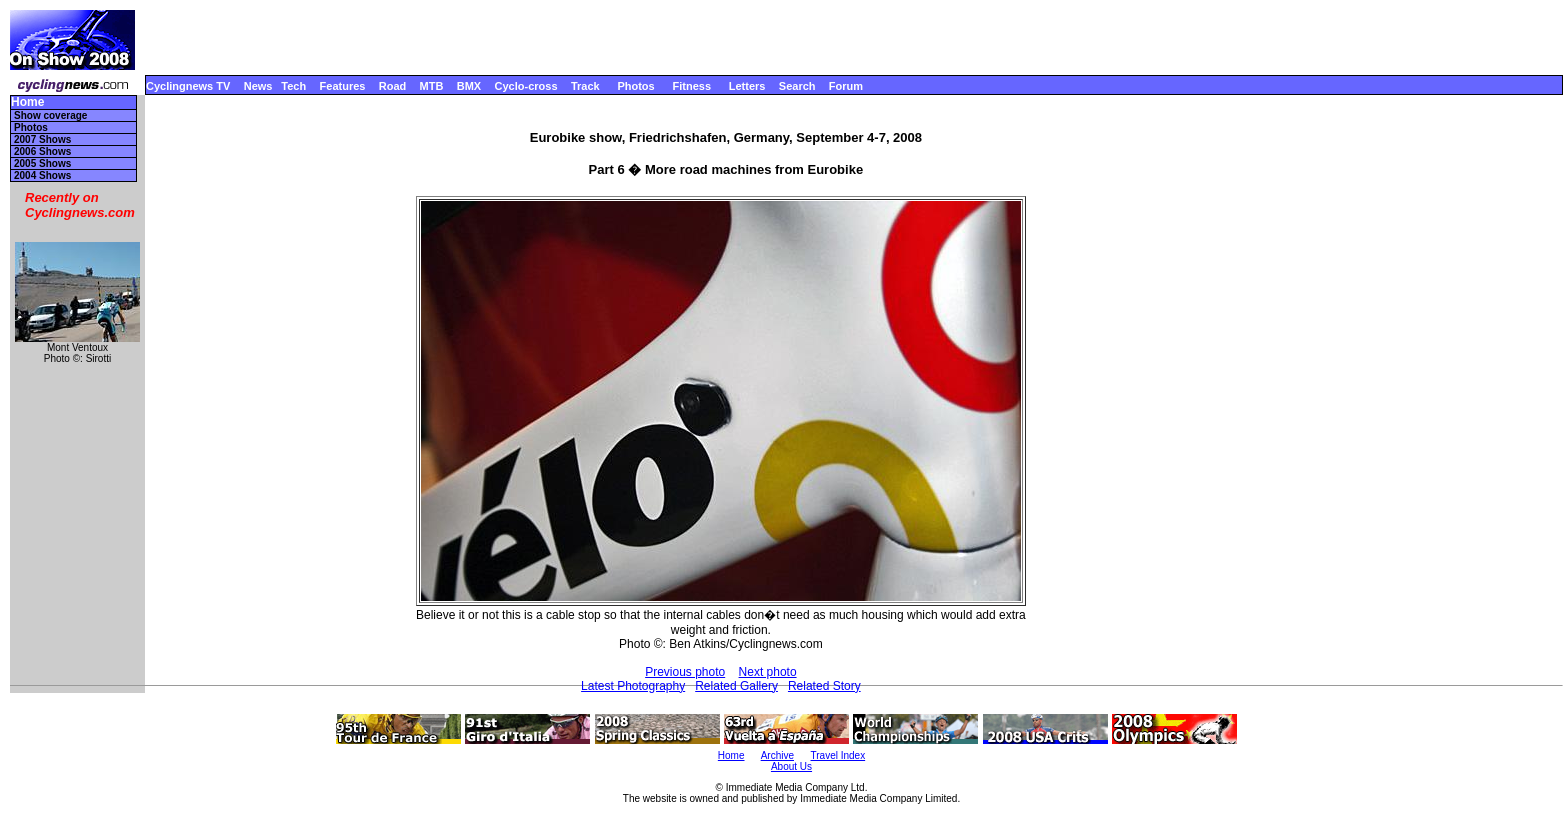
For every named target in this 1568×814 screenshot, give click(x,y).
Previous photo (685, 672)
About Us (791, 766)
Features (343, 86)
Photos (635, 86)
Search (797, 86)
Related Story (824, 686)
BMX (469, 86)
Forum (846, 86)
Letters (747, 86)
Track (585, 86)
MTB (432, 86)
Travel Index (838, 755)
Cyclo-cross (526, 86)
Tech (293, 86)
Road (393, 86)
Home (27, 102)
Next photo (768, 672)
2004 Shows (42, 175)
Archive (777, 755)
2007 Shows (42, 139)
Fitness (691, 86)
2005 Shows (42, 163)
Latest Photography (633, 686)
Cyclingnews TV (188, 86)
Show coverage (50, 115)
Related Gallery (736, 686)
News (258, 86)
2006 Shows (42, 151)
